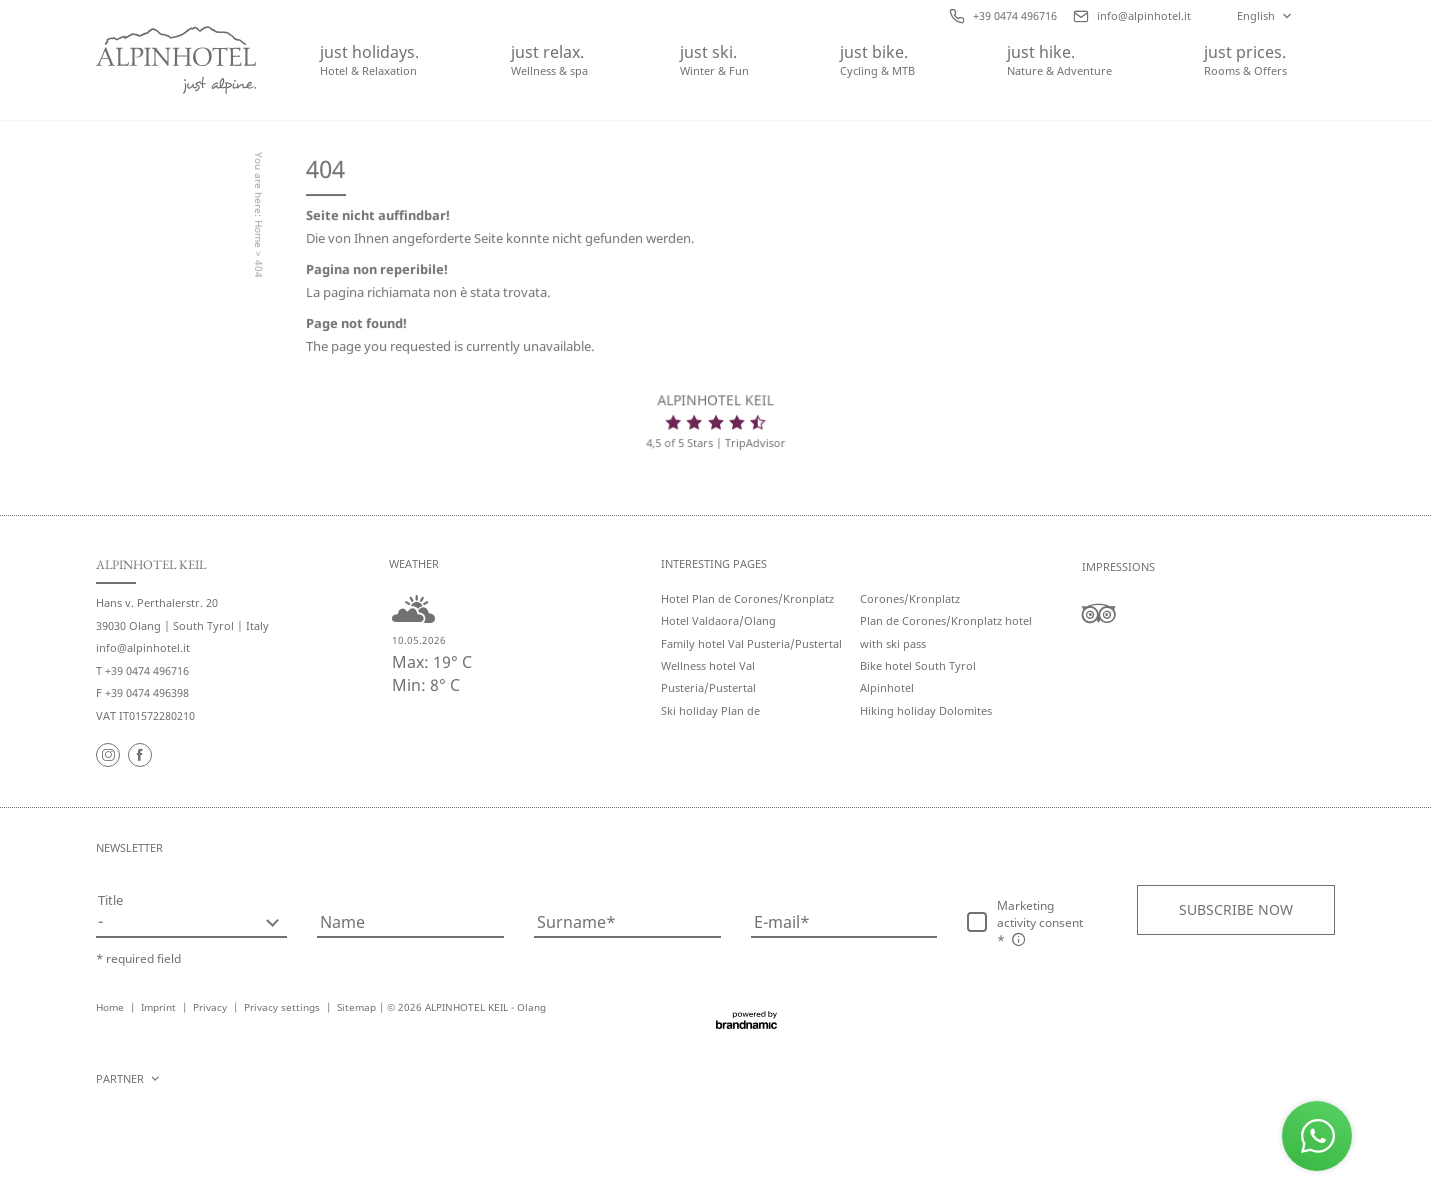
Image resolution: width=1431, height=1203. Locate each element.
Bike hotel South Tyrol (918, 665)
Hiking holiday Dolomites (926, 710)
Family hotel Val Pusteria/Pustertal (751, 643)
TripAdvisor (754, 443)
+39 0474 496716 (147, 670)
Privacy (211, 1007)
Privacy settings (283, 1007)
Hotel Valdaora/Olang (718, 620)
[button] (1236, 910)
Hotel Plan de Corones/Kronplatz (747, 598)
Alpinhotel (887, 687)
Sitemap (356, 1007)
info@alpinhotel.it (143, 647)
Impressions (1118, 566)
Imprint (160, 1007)
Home (260, 236)
